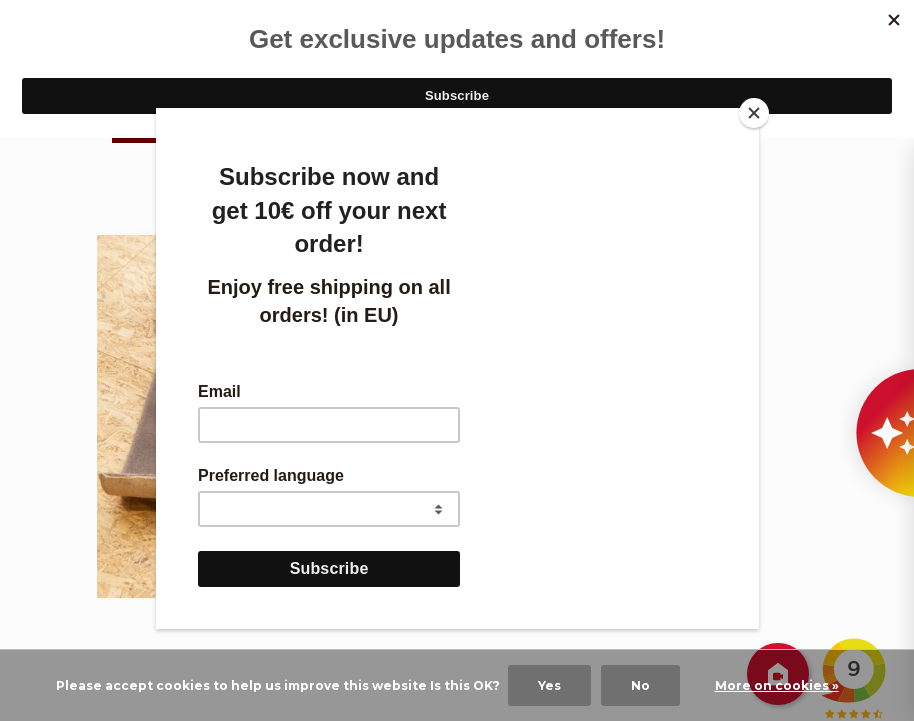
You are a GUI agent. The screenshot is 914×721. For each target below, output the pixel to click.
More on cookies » (777, 685)
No (640, 685)
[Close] (754, 113)
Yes (549, 685)
